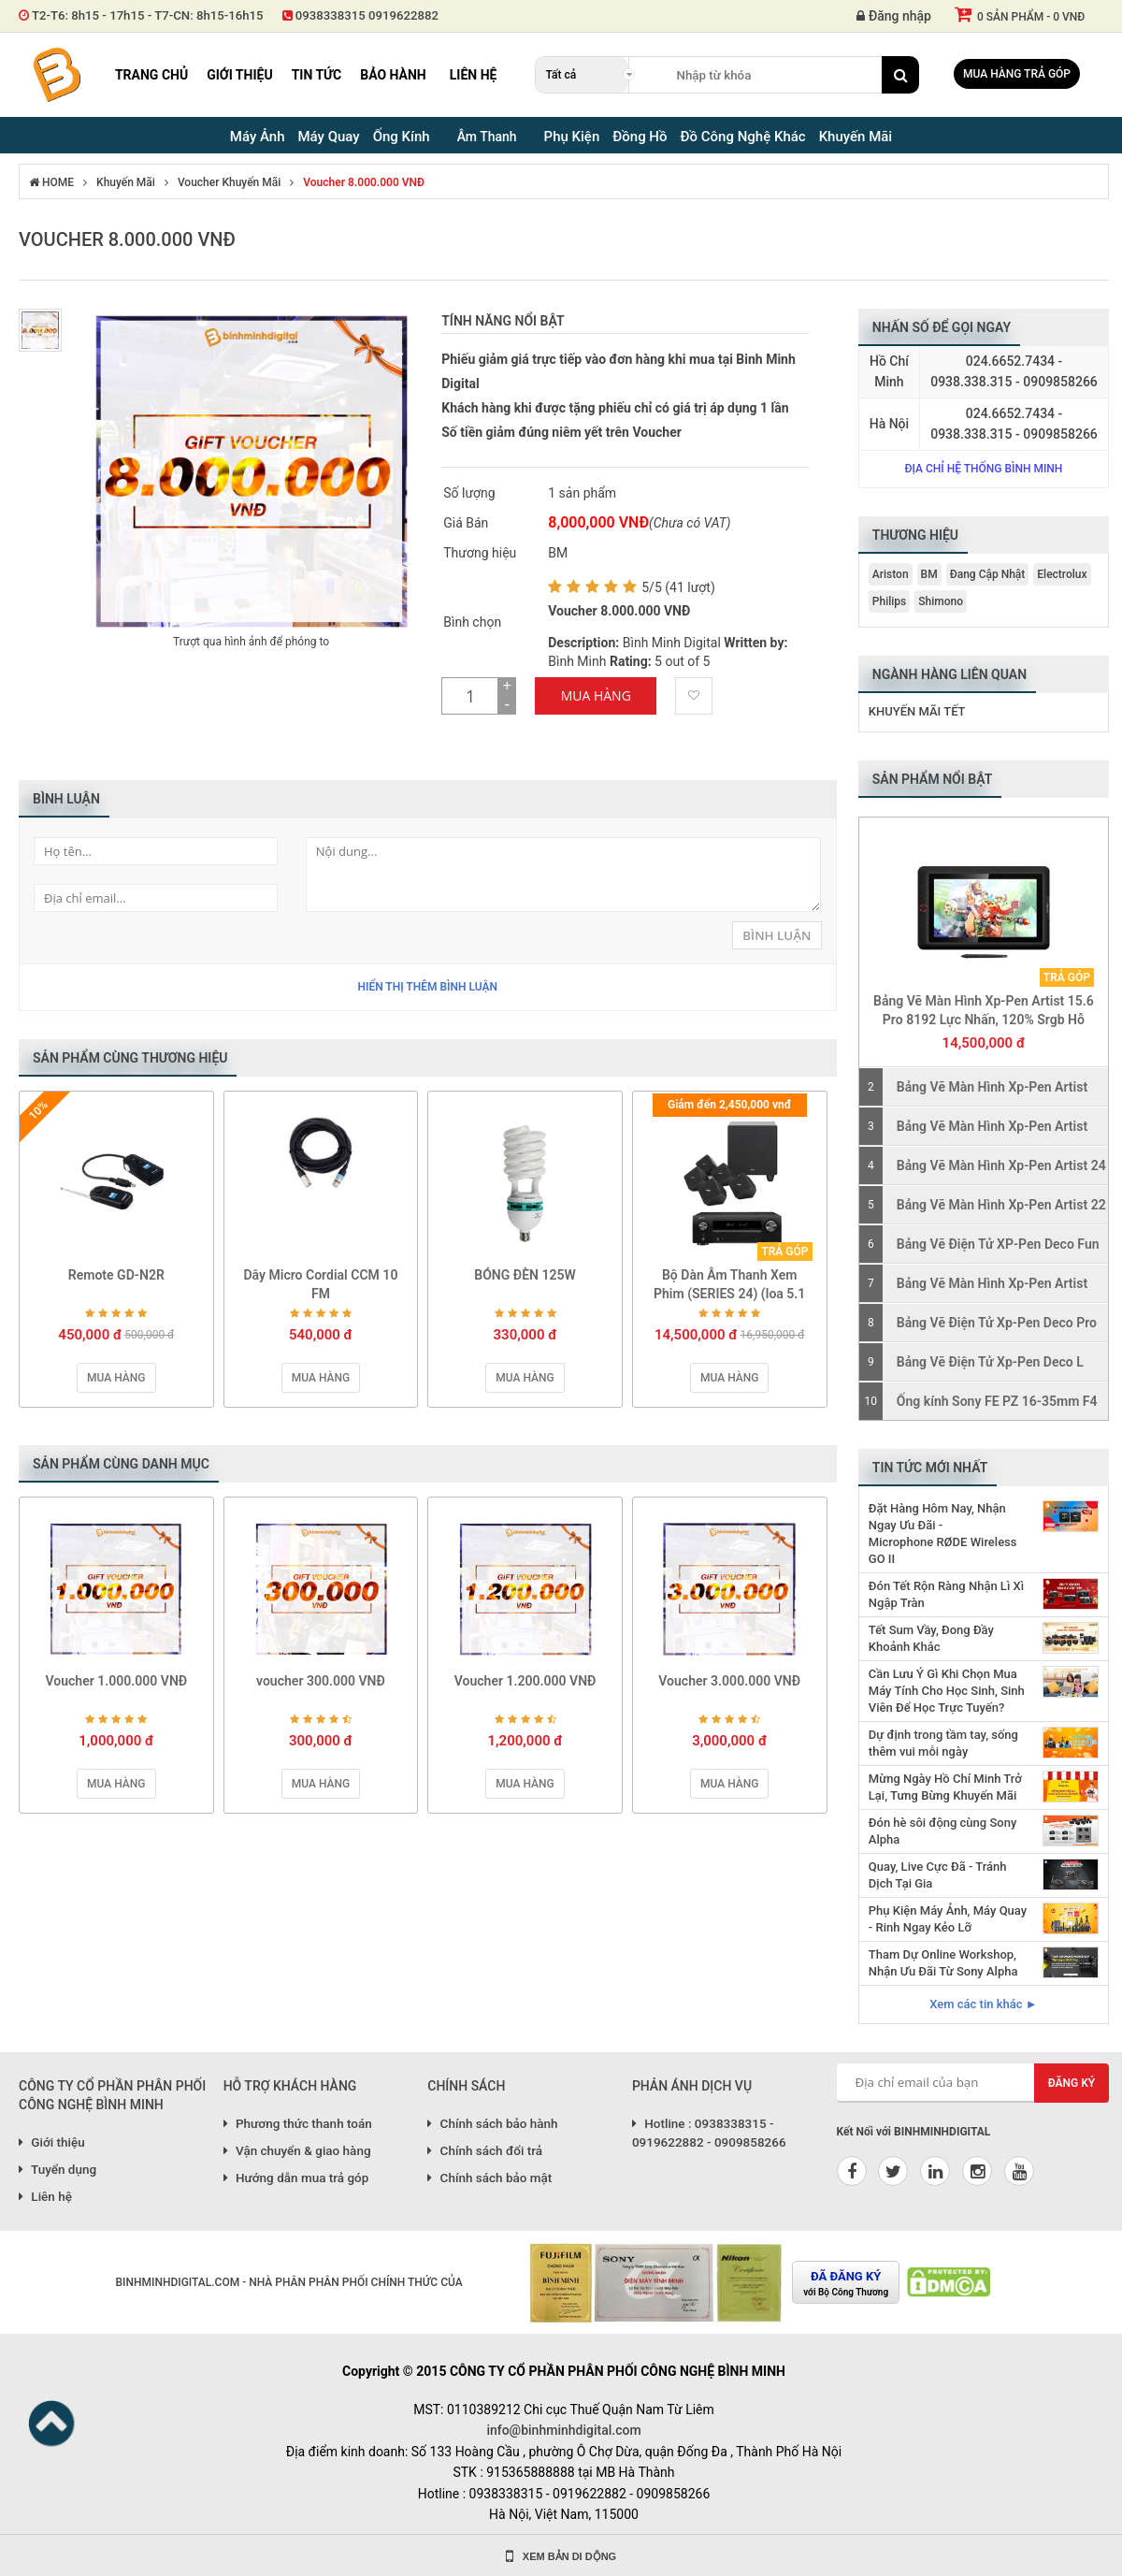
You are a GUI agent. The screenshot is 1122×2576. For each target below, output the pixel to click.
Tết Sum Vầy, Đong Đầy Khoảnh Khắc (931, 1638)
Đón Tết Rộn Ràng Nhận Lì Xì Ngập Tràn (946, 1594)
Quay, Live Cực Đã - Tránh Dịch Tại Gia (938, 1875)
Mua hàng (116, 1377)
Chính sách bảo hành (492, 2123)
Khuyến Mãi (125, 182)
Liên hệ (473, 74)
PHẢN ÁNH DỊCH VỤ (692, 2085)
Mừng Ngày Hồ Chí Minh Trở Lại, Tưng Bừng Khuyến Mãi (945, 1787)
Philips (889, 601)
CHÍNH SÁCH (466, 2085)
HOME (51, 182)
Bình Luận (776, 935)
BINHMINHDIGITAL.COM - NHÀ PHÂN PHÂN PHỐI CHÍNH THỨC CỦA (288, 2282)
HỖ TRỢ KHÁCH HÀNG (290, 2085)
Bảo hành (393, 74)
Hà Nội (889, 423)
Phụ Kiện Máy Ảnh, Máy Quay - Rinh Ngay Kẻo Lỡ (948, 1918)
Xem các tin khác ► (983, 2004)
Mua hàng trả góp (1017, 73)
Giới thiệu (239, 74)
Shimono (940, 601)
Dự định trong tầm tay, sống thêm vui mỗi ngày (943, 1743)
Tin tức (317, 74)
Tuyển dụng (57, 2169)
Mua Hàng (596, 695)
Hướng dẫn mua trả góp (296, 2177)
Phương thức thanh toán (297, 2123)
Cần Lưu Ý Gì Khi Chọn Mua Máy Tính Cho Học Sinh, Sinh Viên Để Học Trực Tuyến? (947, 1691)
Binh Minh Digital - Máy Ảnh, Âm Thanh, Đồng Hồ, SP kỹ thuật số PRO (56, 75)
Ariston (890, 574)
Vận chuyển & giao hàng (297, 2150)
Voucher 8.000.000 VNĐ (363, 182)
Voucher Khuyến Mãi (229, 182)
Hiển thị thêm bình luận (427, 986)
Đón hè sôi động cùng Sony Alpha (942, 1831)
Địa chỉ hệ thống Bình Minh (983, 468)
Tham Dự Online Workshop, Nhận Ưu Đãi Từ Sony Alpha (943, 1962)
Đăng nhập (893, 15)
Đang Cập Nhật (988, 574)
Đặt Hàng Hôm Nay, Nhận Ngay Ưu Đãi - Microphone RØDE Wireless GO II (943, 1533)
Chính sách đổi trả (484, 2150)
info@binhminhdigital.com (563, 2430)
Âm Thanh (487, 136)
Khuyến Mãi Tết (917, 711)
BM (929, 574)
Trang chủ (151, 74)
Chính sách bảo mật (489, 2177)
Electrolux (1061, 574)
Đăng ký (1072, 2083)
